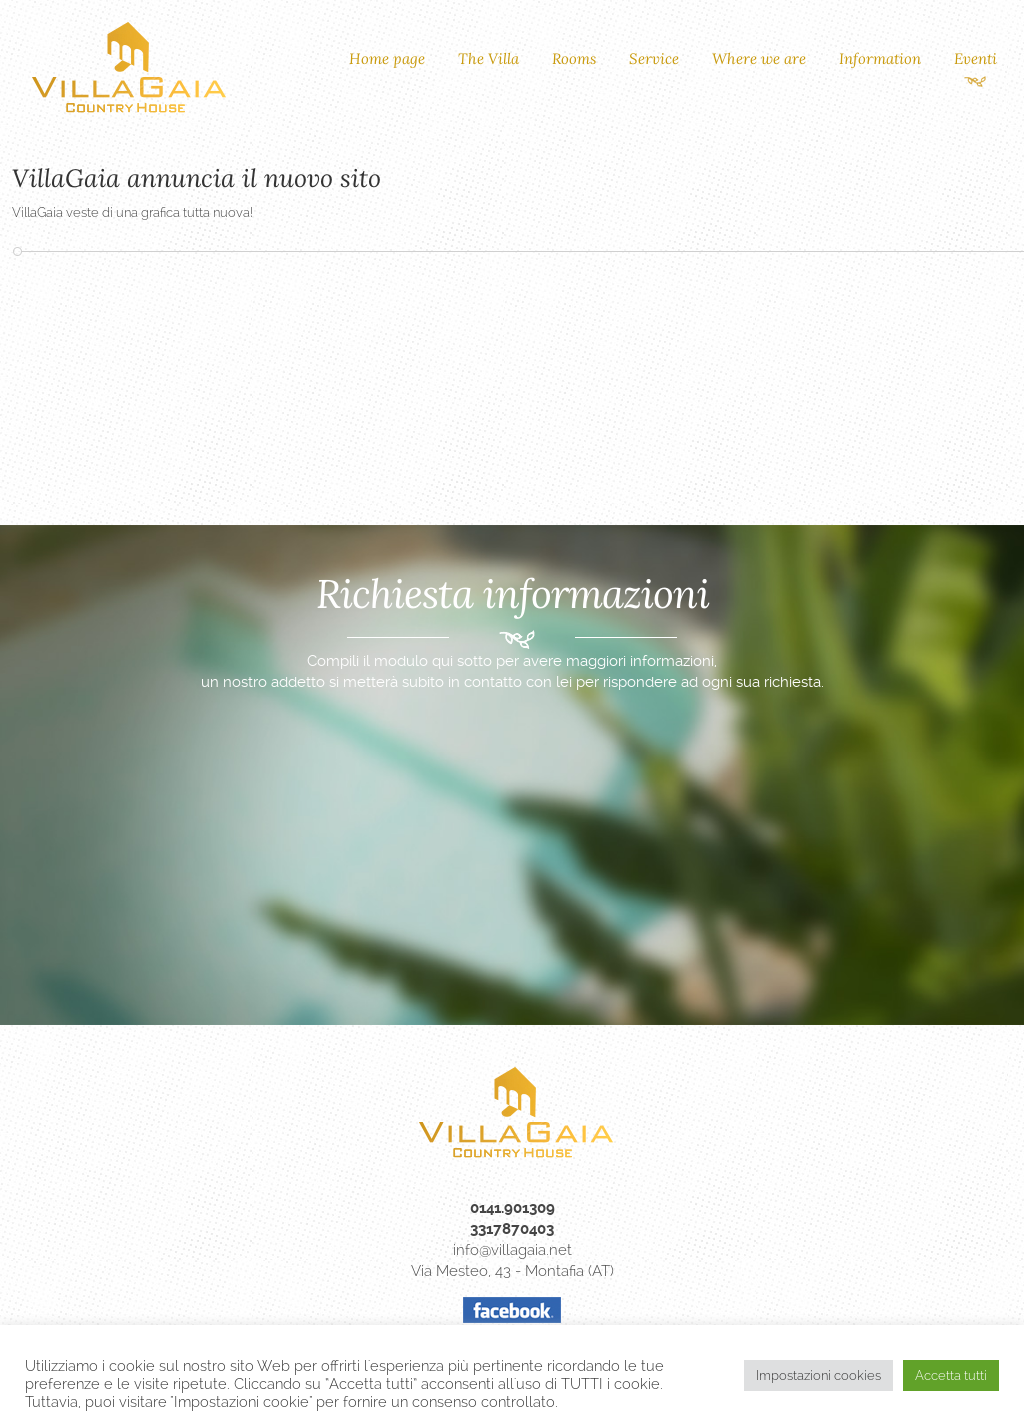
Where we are (759, 59)
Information (880, 59)
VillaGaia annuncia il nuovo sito (196, 178)
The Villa (488, 59)
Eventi (975, 59)
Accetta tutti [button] (951, 1375)
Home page (387, 59)
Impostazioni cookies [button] (818, 1375)
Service (654, 59)
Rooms (574, 59)
